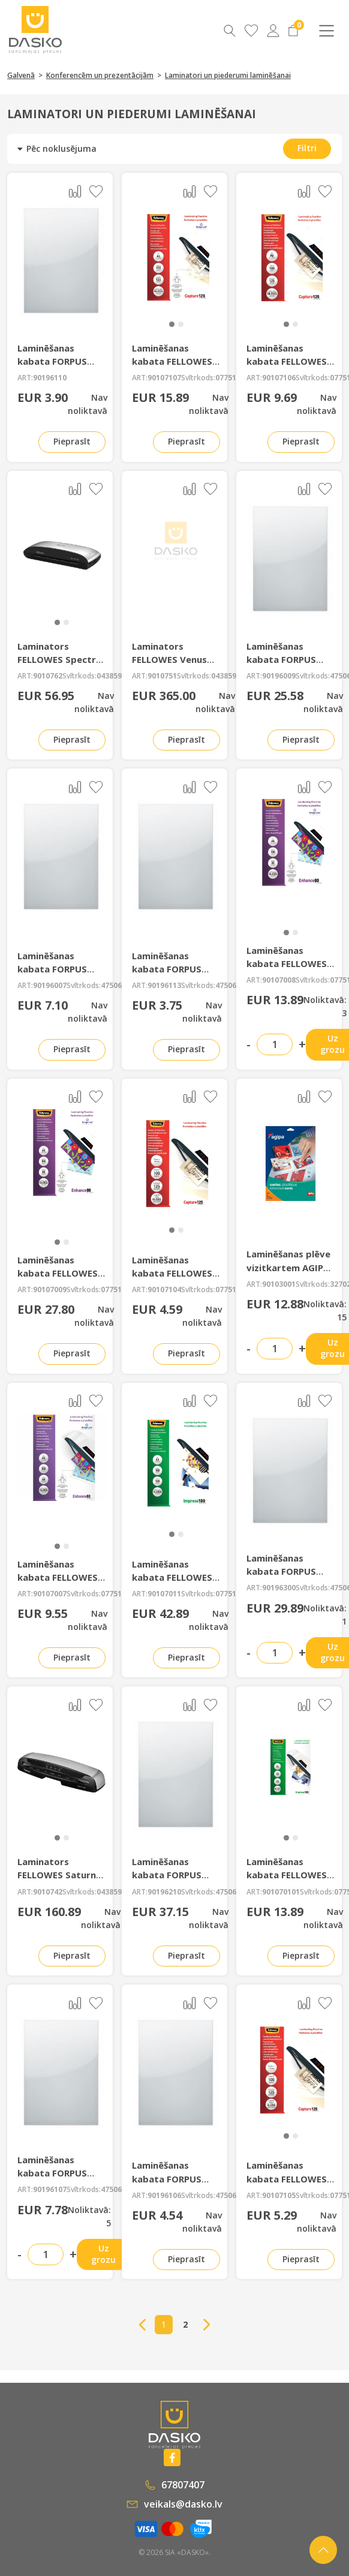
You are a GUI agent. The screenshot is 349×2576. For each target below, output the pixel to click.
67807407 (174, 2484)
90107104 (164, 1290)
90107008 (279, 980)
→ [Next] (207, 2325)
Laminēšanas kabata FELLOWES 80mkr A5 (57, 1577)
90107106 (279, 378)
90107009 (50, 1290)
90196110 (50, 378)
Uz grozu (103, 2253)
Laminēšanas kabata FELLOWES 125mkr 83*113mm (289, 2178)
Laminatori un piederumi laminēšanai (228, 75)
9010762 (47, 676)
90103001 (279, 1284)
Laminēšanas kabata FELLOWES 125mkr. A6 (286, 361)
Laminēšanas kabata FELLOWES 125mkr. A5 (172, 361)
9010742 (47, 1892)
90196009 (279, 676)
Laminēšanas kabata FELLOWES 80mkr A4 (286, 963)
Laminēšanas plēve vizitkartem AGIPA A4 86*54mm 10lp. (288, 1267)
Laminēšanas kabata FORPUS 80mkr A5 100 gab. (59, 969)
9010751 (162, 676)
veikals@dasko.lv (174, 2504)
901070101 (281, 1892)
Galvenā (21, 75)
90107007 (50, 1594)
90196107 (50, 2189)
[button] (171, 324)
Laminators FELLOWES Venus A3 (169, 659)
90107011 (164, 1594)
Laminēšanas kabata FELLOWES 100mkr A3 (172, 1577)
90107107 (164, 378)
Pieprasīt (72, 441)
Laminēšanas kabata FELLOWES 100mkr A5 (286, 1875)
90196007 (50, 985)
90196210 (164, 1892)
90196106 (164, 2195)
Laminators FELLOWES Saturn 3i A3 (56, 1875)
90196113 (164, 985)
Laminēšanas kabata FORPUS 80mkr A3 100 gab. (288, 659)
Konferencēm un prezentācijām (100, 75)
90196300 (279, 1588)
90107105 (279, 2195)
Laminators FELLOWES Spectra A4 (59, 659)
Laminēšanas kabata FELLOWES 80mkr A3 (57, 1273)
